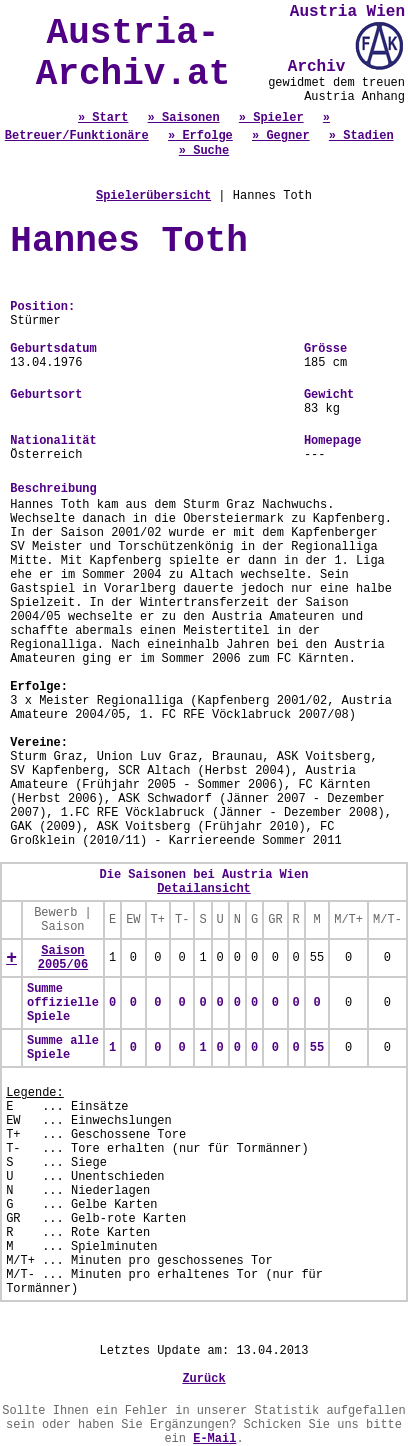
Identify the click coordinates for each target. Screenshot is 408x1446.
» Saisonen (184, 118)
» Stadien (361, 136)
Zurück (203, 1379)
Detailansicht (204, 889)
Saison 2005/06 (63, 958)
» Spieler (271, 118)
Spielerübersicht (153, 196)
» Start (103, 118)
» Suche (204, 151)
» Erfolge (200, 136)
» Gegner (281, 136)
